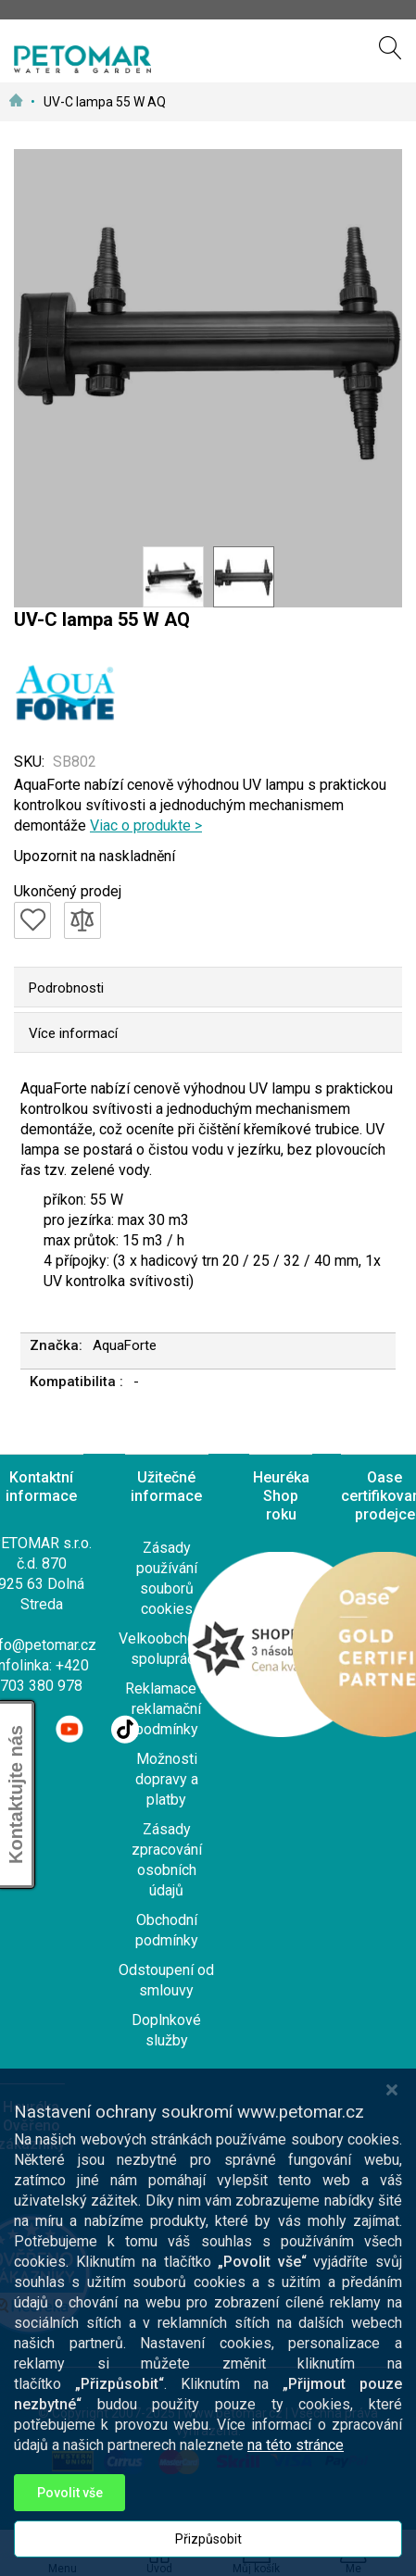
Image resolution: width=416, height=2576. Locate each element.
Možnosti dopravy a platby (166, 1779)
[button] (173, 576)
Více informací (73, 1033)
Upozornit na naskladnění (94, 856)
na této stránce (295, 2462)
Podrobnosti (66, 988)
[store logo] (82, 59)
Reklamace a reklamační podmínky (166, 1709)
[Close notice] (392, 2108)
